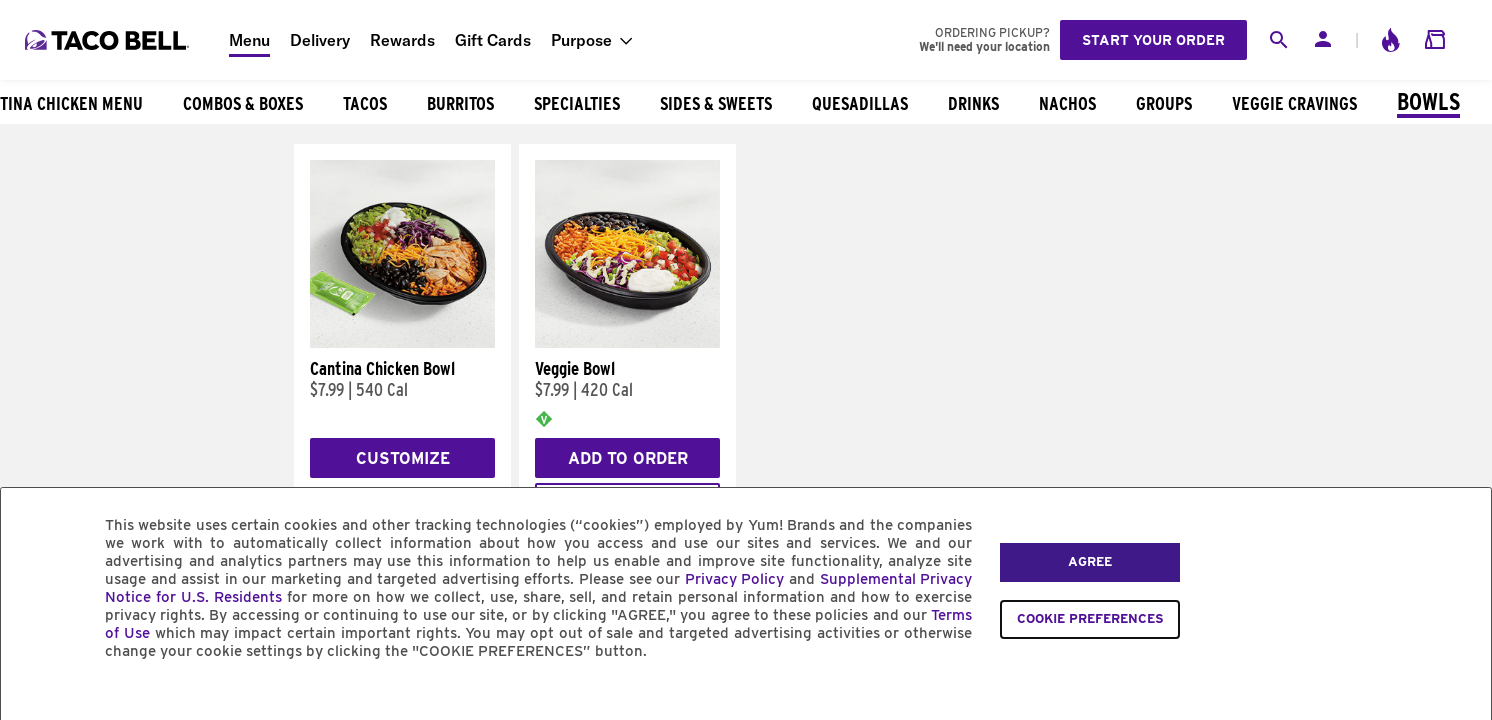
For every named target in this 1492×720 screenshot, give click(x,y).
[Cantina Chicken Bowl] (402, 343)
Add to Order (628, 458)
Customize (403, 458)
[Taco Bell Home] (109, 40)
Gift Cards (493, 40)
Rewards (402, 40)
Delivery (320, 40)
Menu (249, 40)
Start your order (1153, 40)
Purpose (581, 40)
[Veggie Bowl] (627, 343)
